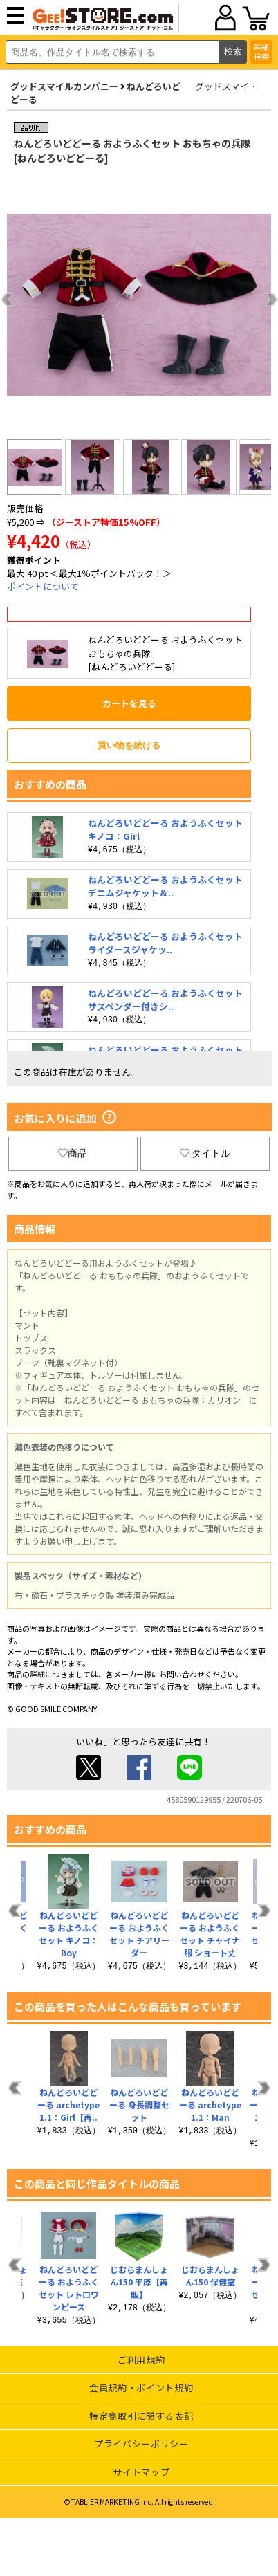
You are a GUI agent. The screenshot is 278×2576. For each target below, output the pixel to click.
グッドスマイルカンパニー (64, 86)
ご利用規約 (141, 2359)
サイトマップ (141, 2471)
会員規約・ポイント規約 (141, 2387)
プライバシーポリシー (141, 2443)
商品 (72, 1153)
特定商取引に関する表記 (141, 2415)
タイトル (205, 1153)
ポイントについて (43, 586)
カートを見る (129, 703)
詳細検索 (261, 52)
